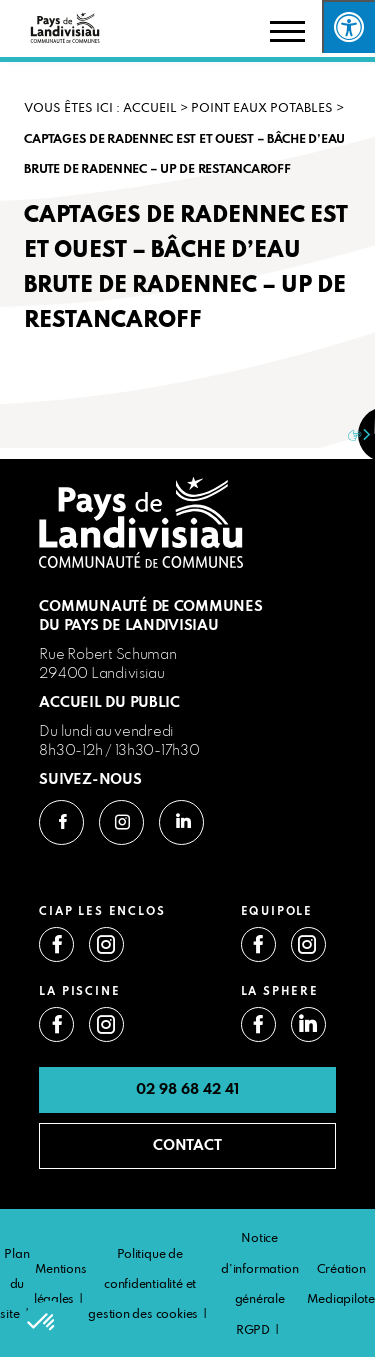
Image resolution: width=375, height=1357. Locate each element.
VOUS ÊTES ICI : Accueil (100, 109)
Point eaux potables (262, 109)
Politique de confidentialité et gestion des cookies (143, 1285)
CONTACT (187, 1146)
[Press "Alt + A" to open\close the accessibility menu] (348, 26)
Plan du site (14, 1285)
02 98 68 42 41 (187, 1090)
